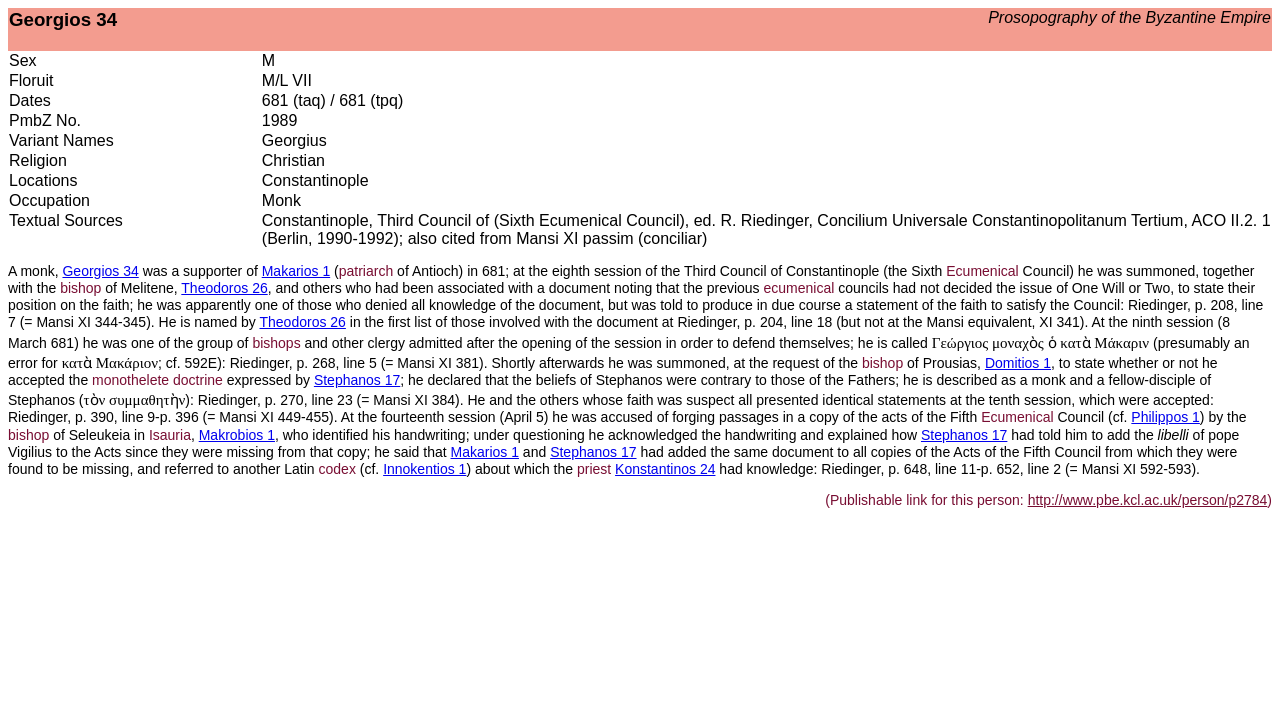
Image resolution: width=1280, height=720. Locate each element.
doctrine (198, 380)
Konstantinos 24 (665, 469)
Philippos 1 (1165, 417)
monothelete (130, 380)
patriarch (366, 271)
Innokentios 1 (424, 469)
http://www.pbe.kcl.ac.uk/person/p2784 (1148, 500)
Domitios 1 (1018, 363)
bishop (80, 288)
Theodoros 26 (224, 288)
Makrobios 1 (237, 435)
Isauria (170, 435)
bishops (276, 343)
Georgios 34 (100, 271)
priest (594, 469)
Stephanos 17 (357, 380)
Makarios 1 (296, 271)
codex (337, 469)
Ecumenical (982, 271)
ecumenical (799, 288)
